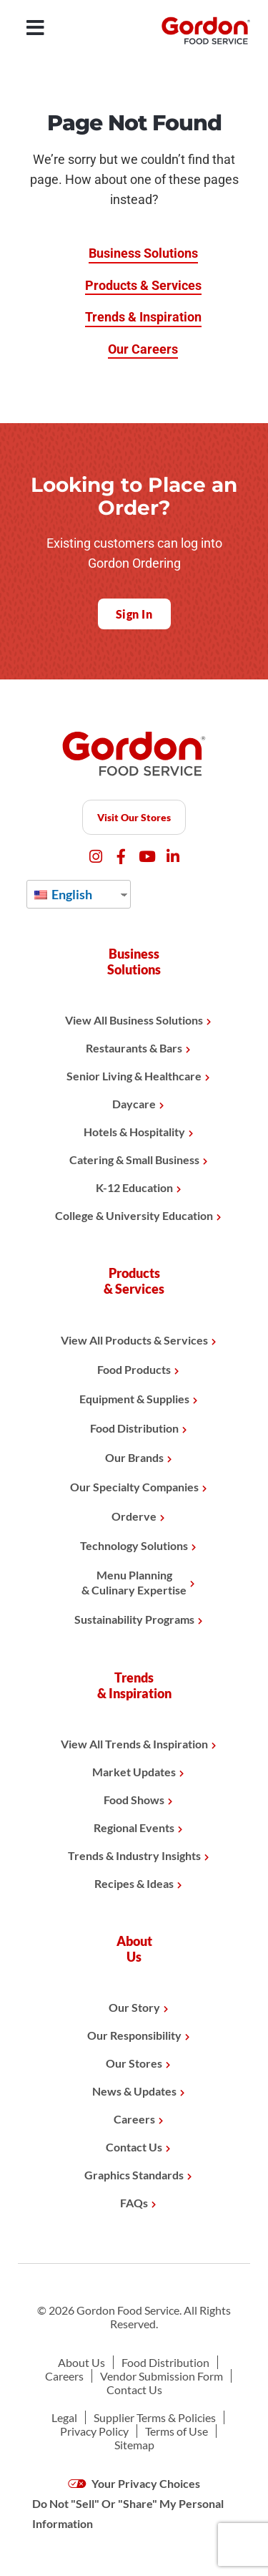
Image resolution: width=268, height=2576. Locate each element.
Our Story (134, 2007)
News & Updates (134, 2091)
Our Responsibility (134, 2035)
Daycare (134, 1103)
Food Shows (134, 1799)
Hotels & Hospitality (134, 1131)
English (63, 894)
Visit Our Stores (134, 817)
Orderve (134, 1516)
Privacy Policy (94, 2431)
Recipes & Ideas (134, 1883)
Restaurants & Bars (134, 1048)
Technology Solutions (134, 1545)
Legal (64, 2417)
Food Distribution (134, 1428)
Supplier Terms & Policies (155, 2417)
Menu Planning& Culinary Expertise (134, 1582)
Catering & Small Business (134, 1159)
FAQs (134, 2202)
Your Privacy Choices (134, 2483)
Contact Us (134, 2147)
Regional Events (134, 1827)
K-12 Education (134, 1187)
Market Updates (134, 1771)
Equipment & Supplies (134, 1398)
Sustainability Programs (134, 1619)
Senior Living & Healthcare (134, 1076)
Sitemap (134, 2444)
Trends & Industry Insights (134, 1855)
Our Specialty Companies (134, 1486)
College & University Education (134, 1215)
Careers (134, 2119)
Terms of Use (176, 2431)
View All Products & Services (134, 1340)
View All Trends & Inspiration (134, 1744)
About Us (81, 2362)
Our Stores (134, 2063)
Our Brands (134, 1457)
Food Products (134, 1369)
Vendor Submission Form (161, 2376)
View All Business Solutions (134, 1020)
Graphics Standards (134, 2175)
